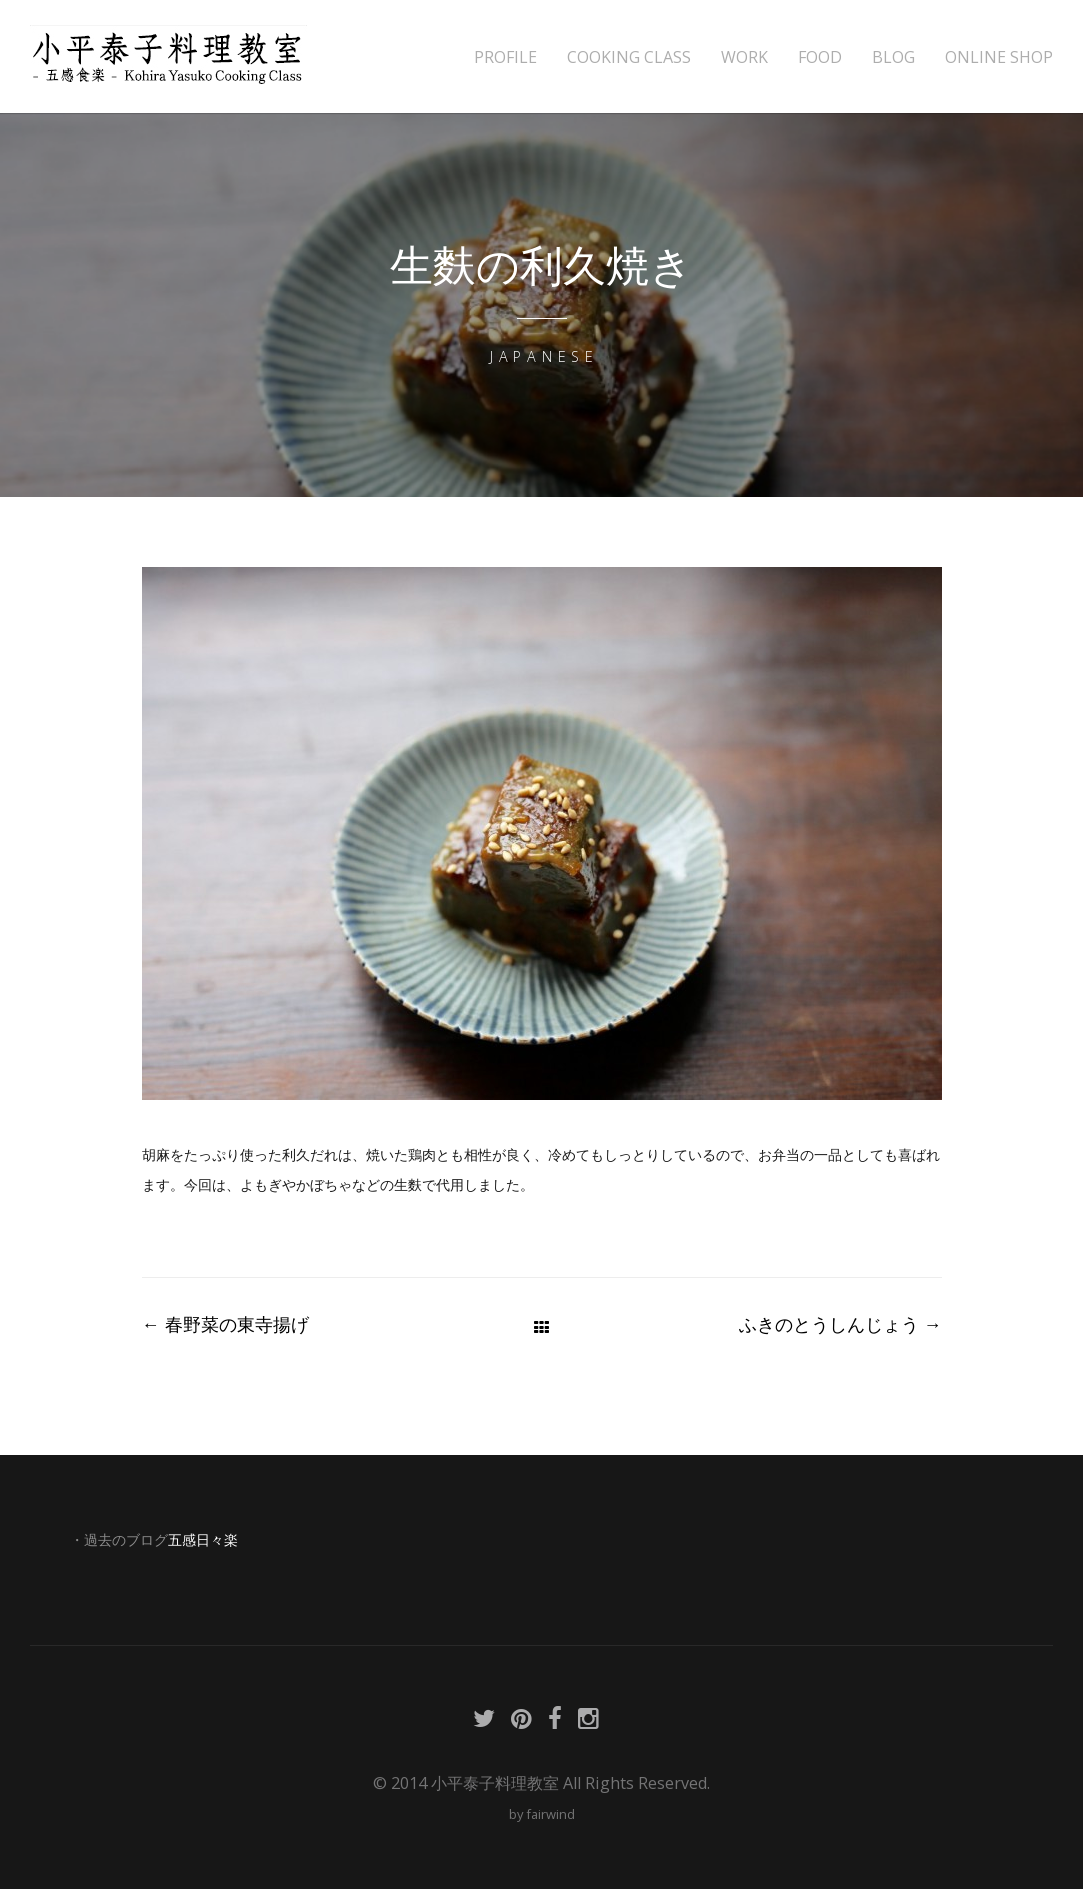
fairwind (550, 1814)
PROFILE (505, 57)
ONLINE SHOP (999, 57)
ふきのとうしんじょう (840, 1324)
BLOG (893, 57)
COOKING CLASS (629, 57)
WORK (744, 57)
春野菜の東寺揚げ (225, 1324)
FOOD (820, 57)
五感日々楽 (203, 1540)
